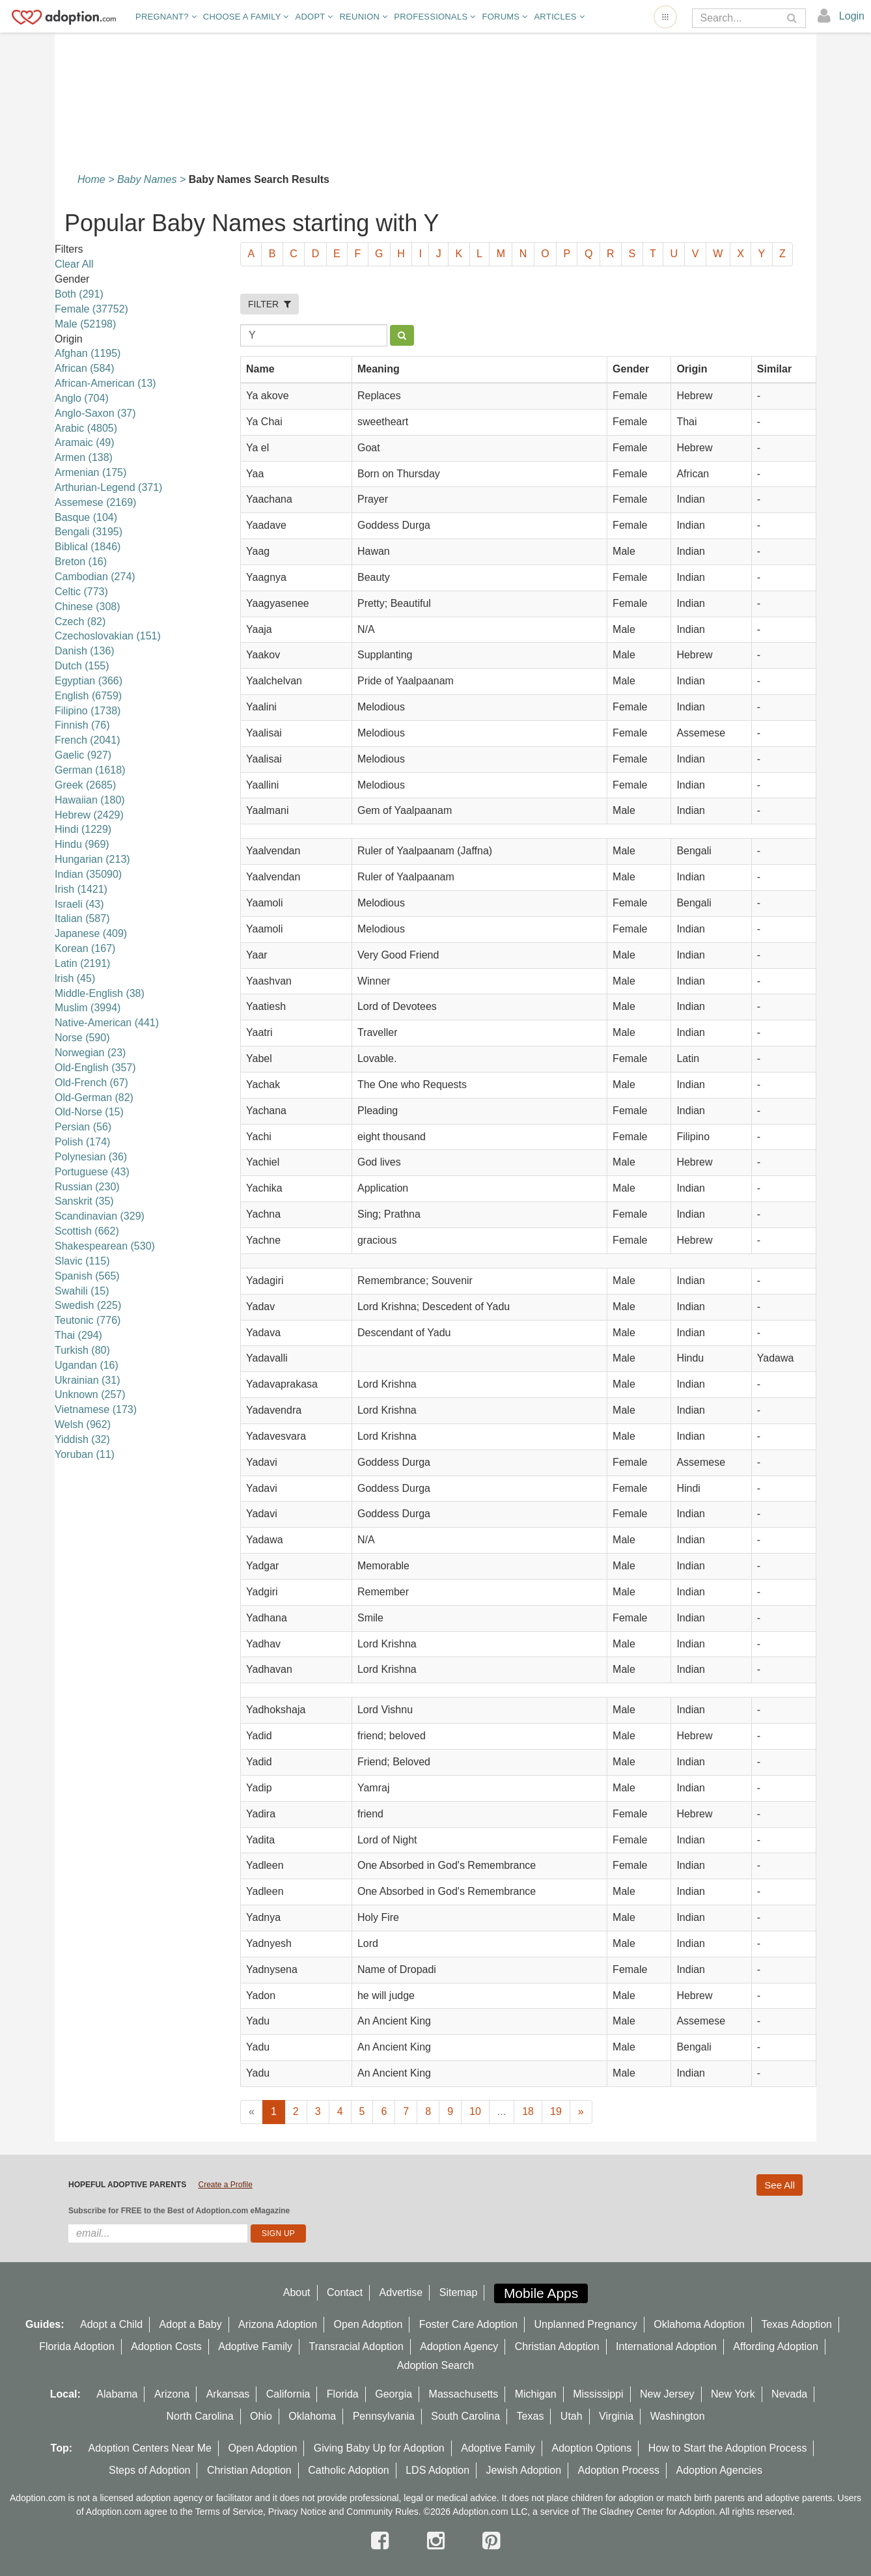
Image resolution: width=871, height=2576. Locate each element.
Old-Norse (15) (89, 1111)
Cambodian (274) (95, 576)
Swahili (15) (82, 1290)
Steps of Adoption (149, 2470)
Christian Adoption (557, 2346)
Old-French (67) (91, 1082)
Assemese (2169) (95, 502)
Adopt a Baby (190, 2324)
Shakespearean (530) (105, 1246)
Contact (345, 2292)
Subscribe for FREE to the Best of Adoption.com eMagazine (179, 2210)
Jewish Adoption (524, 2470)
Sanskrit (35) (84, 1201)
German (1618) (90, 770)
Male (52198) (85, 323)
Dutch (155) (82, 665)
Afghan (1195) (87, 353)
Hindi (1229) (83, 829)
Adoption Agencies (719, 2470)
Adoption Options (592, 2448)
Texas (530, 2416)
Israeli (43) (79, 904)
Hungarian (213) (92, 859)
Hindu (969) (82, 844)
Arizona (171, 2394)
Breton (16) (81, 561)
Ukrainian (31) (87, 1380)
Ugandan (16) (86, 1365)
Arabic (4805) (86, 428)
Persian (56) (83, 1126)
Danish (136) (85, 650)
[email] (157, 2233)
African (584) (85, 368)
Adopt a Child (111, 2324)
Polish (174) (82, 1141)
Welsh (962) (83, 1424)
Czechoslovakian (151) (108, 635)
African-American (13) (105, 383)
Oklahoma (312, 2416)
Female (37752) (91, 309)
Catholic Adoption (348, 2470)
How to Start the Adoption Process (727, 2448)
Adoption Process (618, 2470)
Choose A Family (246, 16)
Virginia (616, 2416)
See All (779, 2185)
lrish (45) (75, 978)
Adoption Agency (459, 2346)
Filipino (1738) (87, 710)
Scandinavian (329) (100, 1216)
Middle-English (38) (100, 993)
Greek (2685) (85, 785)
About (297, 2292)
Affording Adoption (775, 2346)
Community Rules (382, 2511)
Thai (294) (78, 1335)
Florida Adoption (77, 2346)
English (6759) (88, 695)
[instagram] (438, 2541)
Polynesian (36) (91, 1156)
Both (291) (79, 294)
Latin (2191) (82, 963)
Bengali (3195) (88, 531)
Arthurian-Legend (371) (108, 487)
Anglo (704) (82, 398)
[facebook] (382, 2541)
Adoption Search (435, 2365)
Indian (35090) (88, 874)
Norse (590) (82, 1037)
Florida (343, 2394)
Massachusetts (464, 2394)
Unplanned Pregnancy (585, 2324)
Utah (571, 2416)
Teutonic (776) (87, 1320)
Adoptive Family (255, 2346)
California (288, 2394)
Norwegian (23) (90, 1052)
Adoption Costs (166, 2346)
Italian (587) (82, 918)
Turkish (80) (82, 1350)
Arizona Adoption (277, 2324)
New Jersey (667, 2394)
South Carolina (465, 2416)
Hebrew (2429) (89, 814)
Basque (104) (86, 517)
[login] (841, 16)
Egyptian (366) (88, 680)
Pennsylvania (384, 2416)
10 (475, 2111)
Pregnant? (166, 16)
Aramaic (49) (85, 442)
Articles (559, 16)
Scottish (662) (87, 1231)
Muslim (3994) (87, 1007)
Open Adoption (368, 2324)
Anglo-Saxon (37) (95, 413)
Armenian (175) (90, 472)
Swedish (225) (88, 1305)
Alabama (116, 2394)
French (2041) (87, 740)
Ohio (261, 2416)
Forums (504, 16)
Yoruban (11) (85, 1454)
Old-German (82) (94, 1097)
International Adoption (666, 2346)
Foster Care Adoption (468, 2324)
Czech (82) (80, 621)
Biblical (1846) (87, 546)
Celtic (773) (81, 591)
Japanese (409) (91, 933)
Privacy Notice (297, 2511)
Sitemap (458, 2292)
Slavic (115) (82, 1261)
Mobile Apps (541, 2293)
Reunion (363, 16)
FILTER (269, 304)
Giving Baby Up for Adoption (379, 2448)
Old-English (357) (95, 1067)
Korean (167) (85, 948)
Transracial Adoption (356, 2346)
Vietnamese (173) (96, 1409)
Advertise (401, 2292)
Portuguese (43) (92, 1171)
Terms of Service (229, 2511)
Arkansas (228, 2394)
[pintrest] (491, 2541)
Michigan (536, 2394)
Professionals (434, 16)
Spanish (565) (87, 1275)
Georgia (393, 2394)
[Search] (740, 18)
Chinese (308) (87, 606)
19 (556, 2111)
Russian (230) (87, 1186)
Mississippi (598, 2394)
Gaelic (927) (83, 755)
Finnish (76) (82, 725)
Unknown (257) (90, 1394)
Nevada (789, 2394)
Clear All (74, 264)
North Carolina (199, 2416)
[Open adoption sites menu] (665, 17)
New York (733, 2394)
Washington (677, 2416)
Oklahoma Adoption (699, 2324)
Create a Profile (225, 2184)
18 (528, 2111)
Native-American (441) (107, 1022)
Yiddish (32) (82, 1439)
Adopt (314, 16)
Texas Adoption (796, 2324)
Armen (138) (84, 457)
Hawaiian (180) (90, 799)
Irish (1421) (81, 889)
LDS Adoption (437, 2470)
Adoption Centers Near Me (150, 2448)
